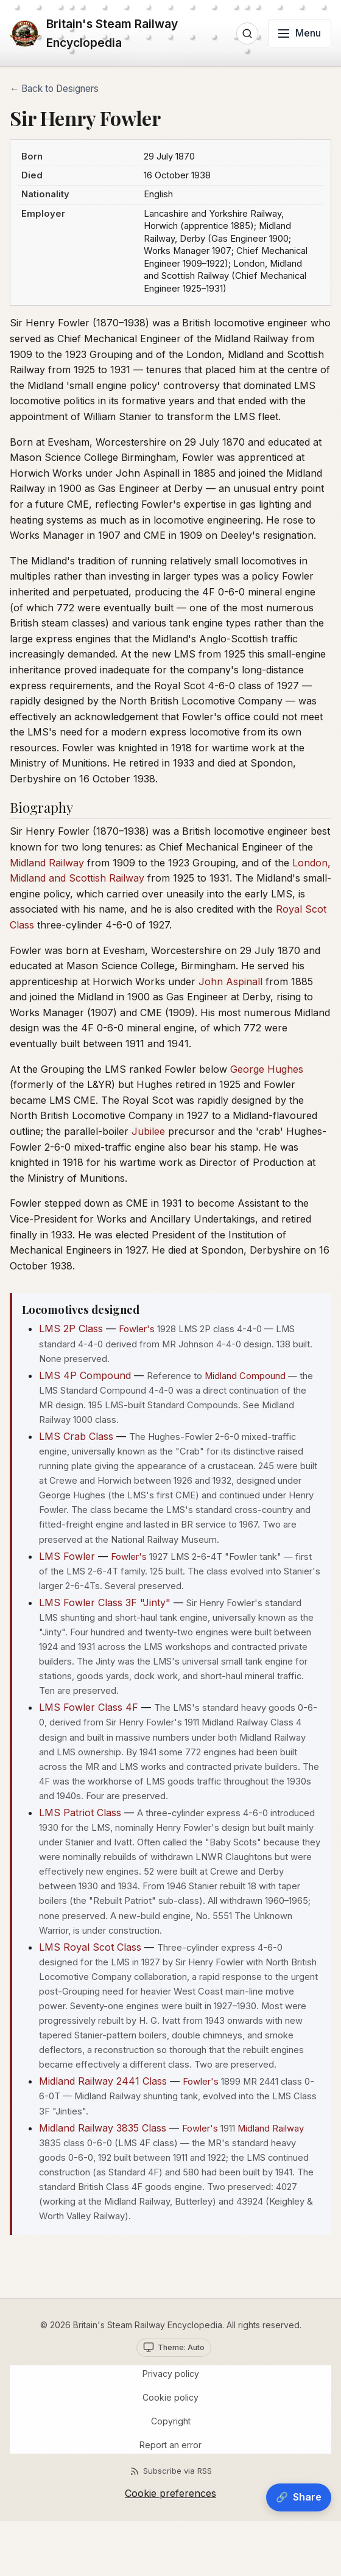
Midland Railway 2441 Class (103, 2081)
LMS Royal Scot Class (90, 1947)
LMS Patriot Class (80, 1812)
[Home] (120, 33)
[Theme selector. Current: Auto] (173, 2348)
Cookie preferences (170, 2493)
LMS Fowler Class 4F (88, 1707)
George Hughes (266, 1069)
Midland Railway (47, 863)
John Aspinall (230, 981)
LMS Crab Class (76, 1436)
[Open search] (247, 33)
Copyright (171, 2421)
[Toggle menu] (299, 33)
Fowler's (137, 1329)
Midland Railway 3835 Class (102, 2128)
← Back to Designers (54, 88)
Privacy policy (170, 2373)
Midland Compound (245, 1375)
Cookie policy (170, 2397)
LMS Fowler (67, 1556)
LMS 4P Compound (85, 1375)
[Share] (298, 2497)
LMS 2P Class (71, 1328)
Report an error (170, 2445)
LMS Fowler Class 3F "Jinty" (104, 1602)
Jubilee (148, 1131)
